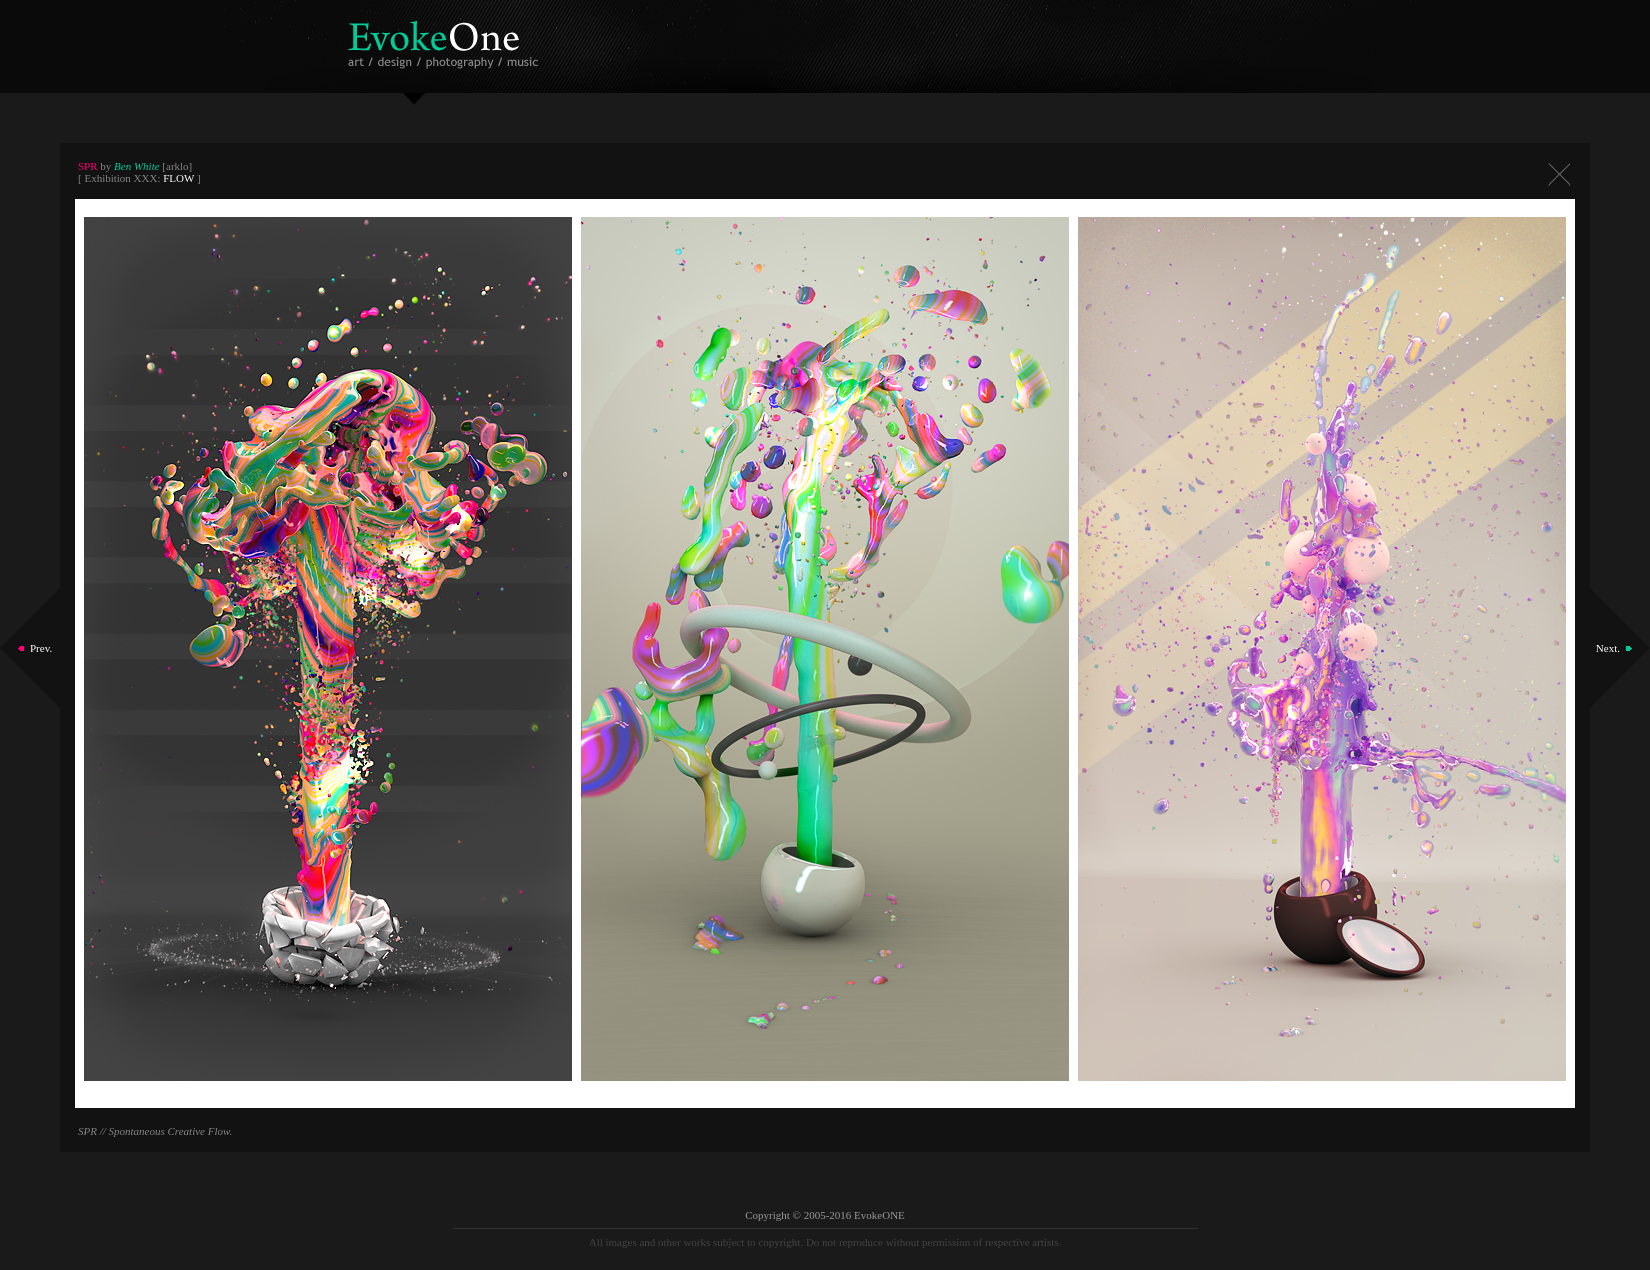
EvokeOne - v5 (446, 39)
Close (1559, 174)
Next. (1608, 648)
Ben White (137, 166)
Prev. (41, 648)
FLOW (178, 178)
